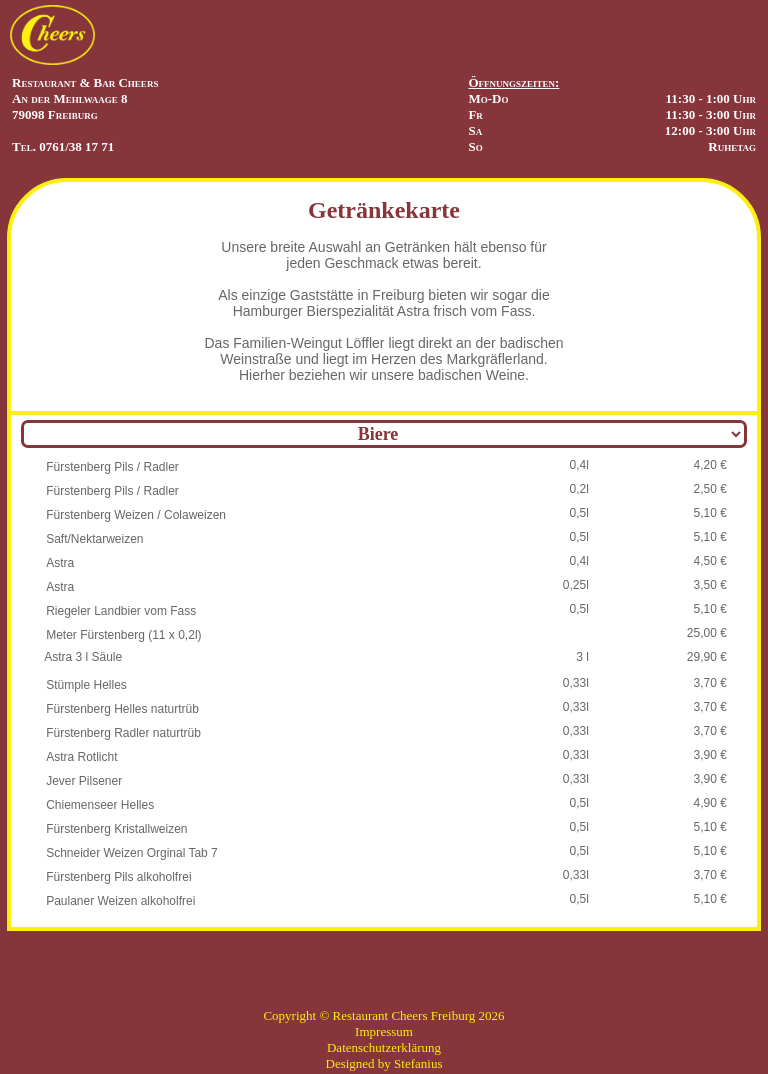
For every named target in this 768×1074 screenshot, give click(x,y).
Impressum (384, 1031)
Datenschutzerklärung (384, 1047)
